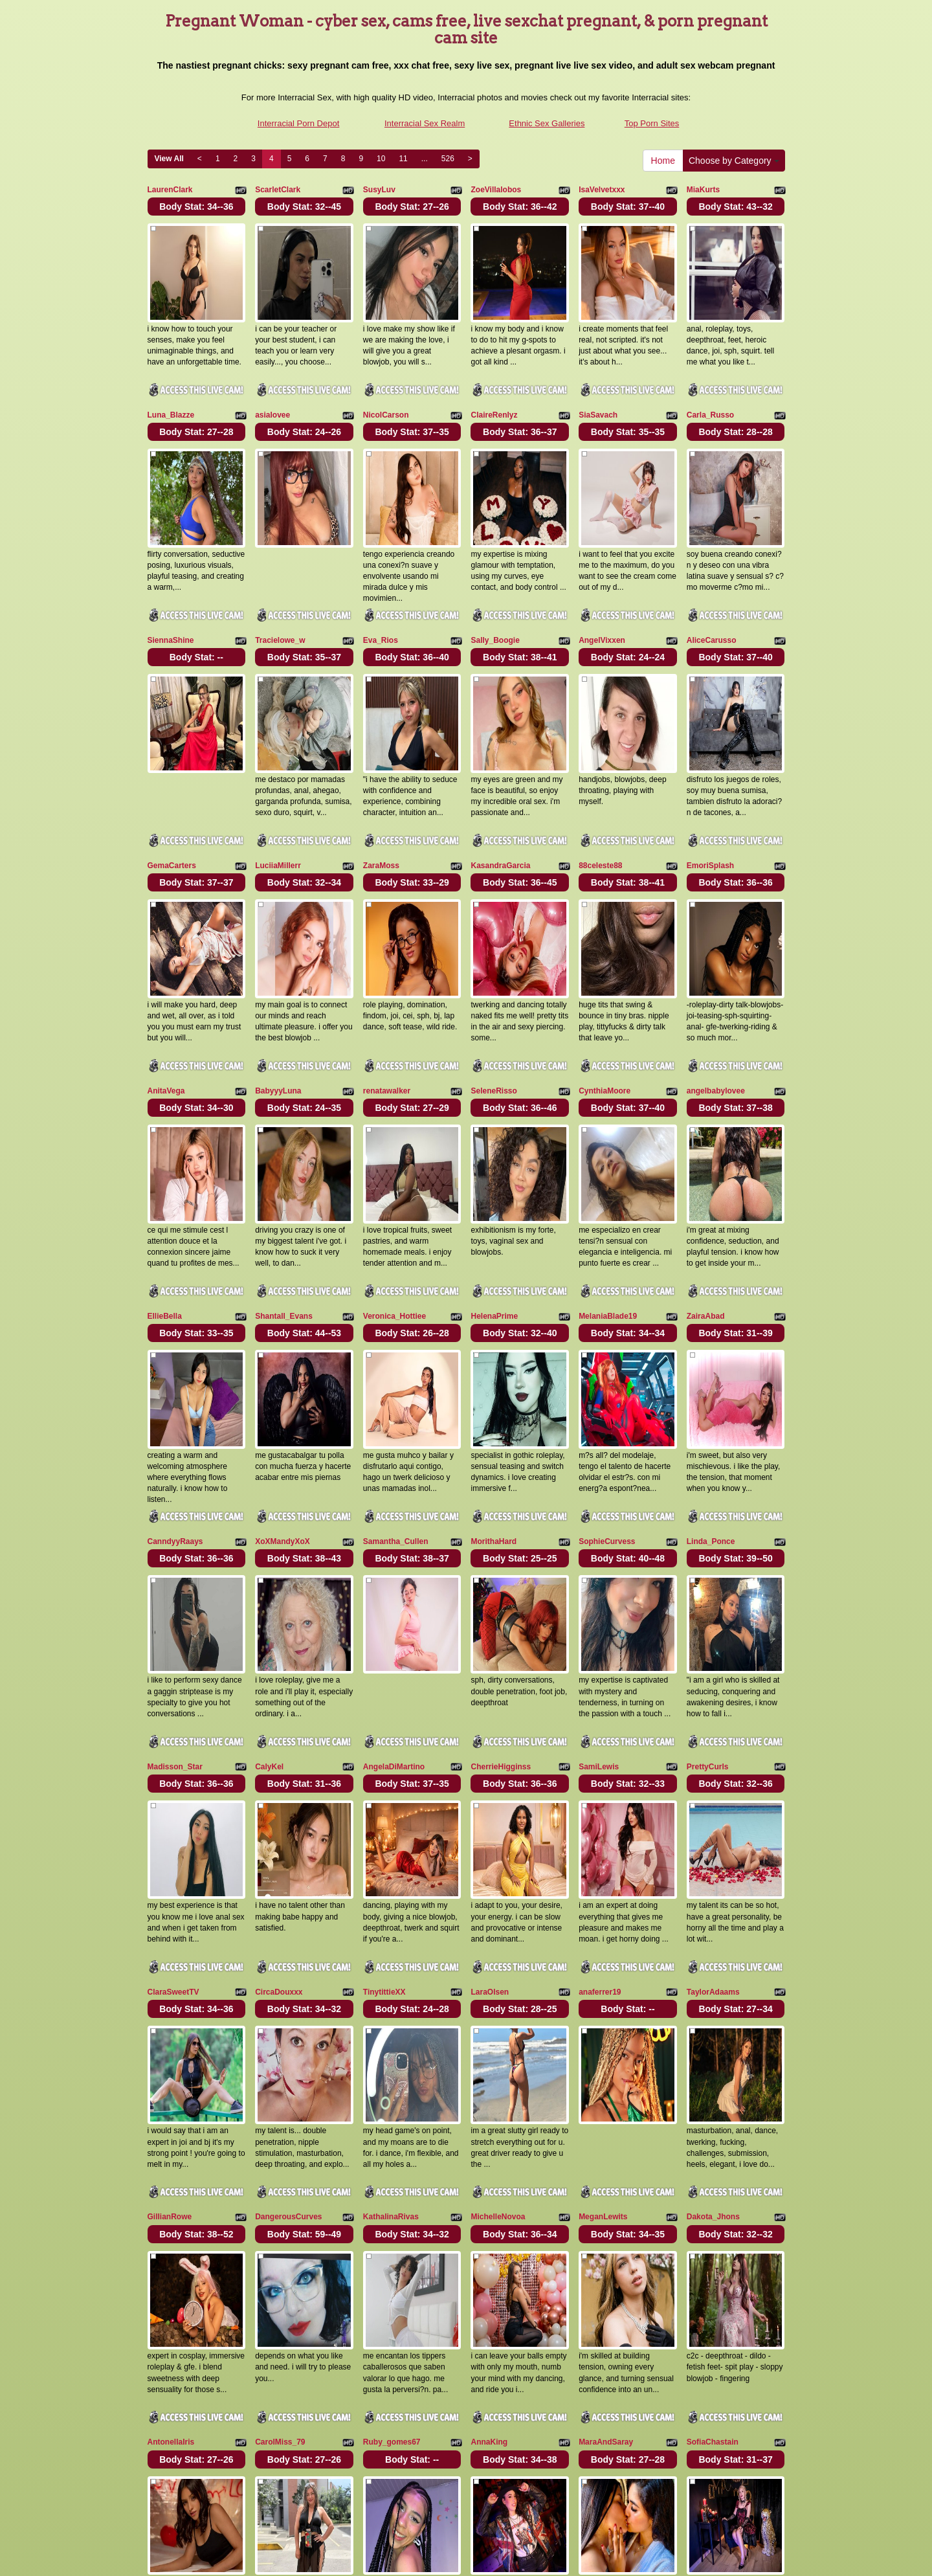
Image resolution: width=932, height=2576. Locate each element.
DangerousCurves (288, 1997)
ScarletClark (277, 189)
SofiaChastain (712, 2198)
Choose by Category (734, 160)
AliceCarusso (712, 591)
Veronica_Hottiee (394, 1193)
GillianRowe (170, 1997)
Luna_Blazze (171, 390)
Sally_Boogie (495, 591)
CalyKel (269, 1595)
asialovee (272, 390)
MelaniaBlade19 (608, 1193)
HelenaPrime (494, 1193)
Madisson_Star (175, 1595)
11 (403, 158)
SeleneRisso (493, 993)
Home (663, 160)
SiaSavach (598, 390)
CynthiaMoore (604, 993)
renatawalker (386, 993)
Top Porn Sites (652, 123)
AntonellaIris (171, 2198)
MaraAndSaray (606, 2198)
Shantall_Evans (284, 1193)
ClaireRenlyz (494, 390)
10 (381, 158)
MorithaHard (493, 1395)
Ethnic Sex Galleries (546, 123)
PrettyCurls (708, 1595)
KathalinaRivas (391, 1997)
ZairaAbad (706, 1193)
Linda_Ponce (711, 1395)
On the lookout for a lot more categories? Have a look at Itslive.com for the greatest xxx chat (466, 2464)
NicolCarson (386, 390)
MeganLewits (603, 1997)
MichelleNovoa (498, 1997)
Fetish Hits (461, 2557)
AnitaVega (166, 993)
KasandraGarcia (500, 792)
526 (447, 158)
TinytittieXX (384, 1796)
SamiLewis (599, 1595)
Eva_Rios (380, 591)
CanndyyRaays (175, 1395)
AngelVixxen (602, 591)
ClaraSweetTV (173, 1796)
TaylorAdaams (713, 1796)
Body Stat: (196, 206)
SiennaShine (171, 591)
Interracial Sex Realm (424, 123)
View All (169, 158)
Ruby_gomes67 (392, 2198)
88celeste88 (600, 792)
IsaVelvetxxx (602, 189)
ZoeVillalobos (496, 189)
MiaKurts (703, 189)
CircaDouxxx (278, 1796)
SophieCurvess (607, 1395)
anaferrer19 (600, 1796)
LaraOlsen (490, 1796)
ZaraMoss (381, 792)
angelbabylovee (716, 993)
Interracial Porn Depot (298, 123)
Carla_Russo (710, 390)
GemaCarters (172, 792)
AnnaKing (489, 2198)
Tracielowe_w (280, 591)
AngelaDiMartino (394, 1595)
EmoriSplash (710, 792)
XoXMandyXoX (282, 1395)
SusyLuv (379, 189)
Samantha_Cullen (395, 1395)
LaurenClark (170, 189)
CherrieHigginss (501, 1595)
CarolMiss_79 (280, 2198)
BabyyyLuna (278, 993)
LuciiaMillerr (278, 792)
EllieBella (165, 1193)
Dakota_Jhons (713, 1997)
